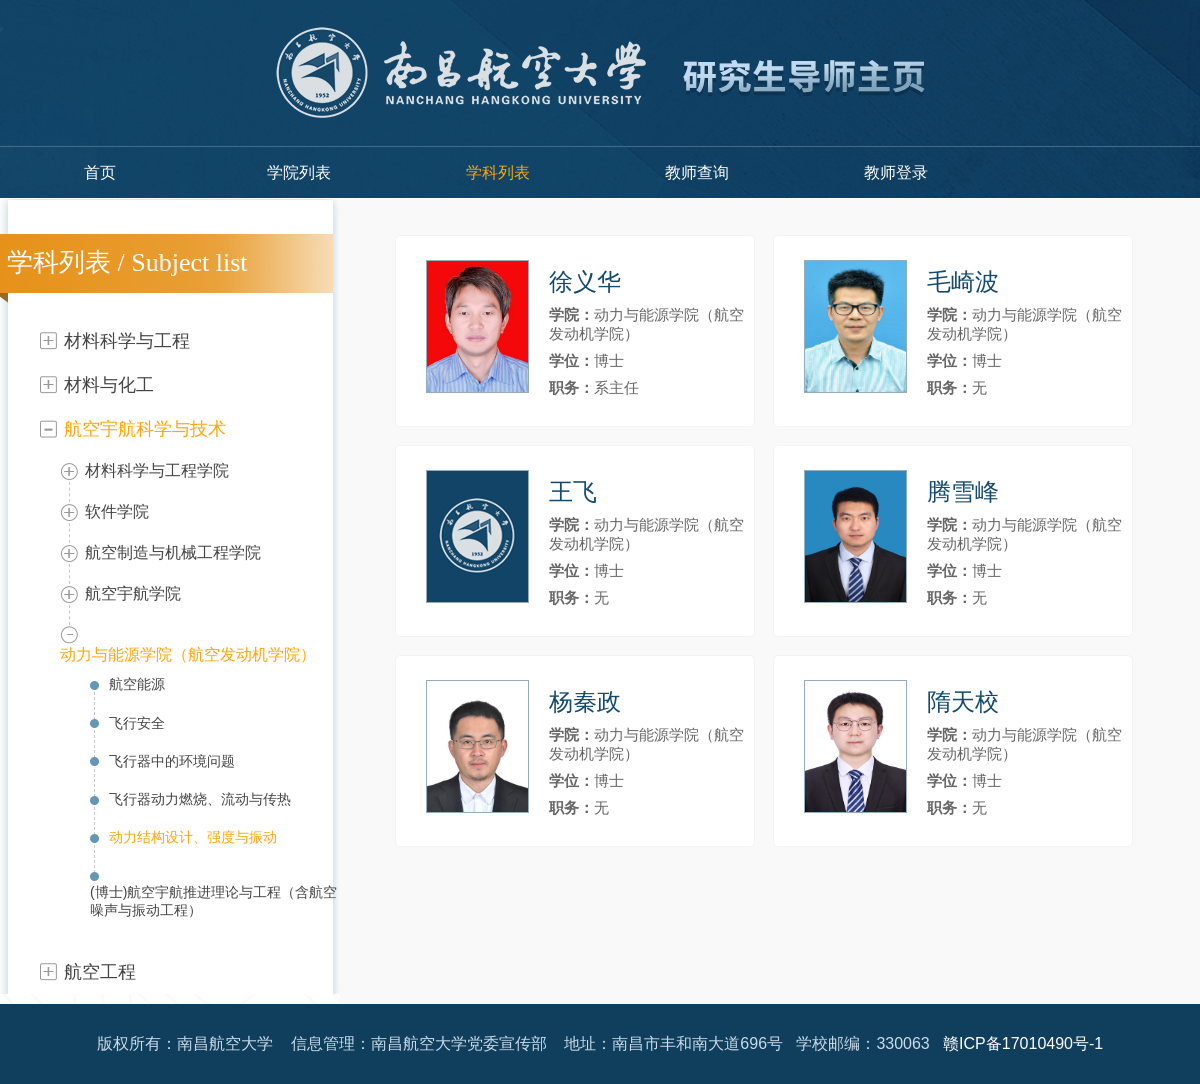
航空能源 (137, 684)
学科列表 (498, 172)
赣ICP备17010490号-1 (1023, 1043)
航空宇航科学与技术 (145, 429)
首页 (100, 172)
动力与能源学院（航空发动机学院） (188, 654)
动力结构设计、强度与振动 (193, 837)
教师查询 (697, 172)
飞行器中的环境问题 (172, 761)
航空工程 (100, 972)
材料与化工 (109, 385)
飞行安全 (137, 723)
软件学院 (117, 511)
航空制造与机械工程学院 (173, 552)
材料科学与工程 (127, 341)
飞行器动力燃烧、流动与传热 (200, 799)
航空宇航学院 (133, 593)
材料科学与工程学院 (157, 470)
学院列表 (299, 172)
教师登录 (896, 172)
